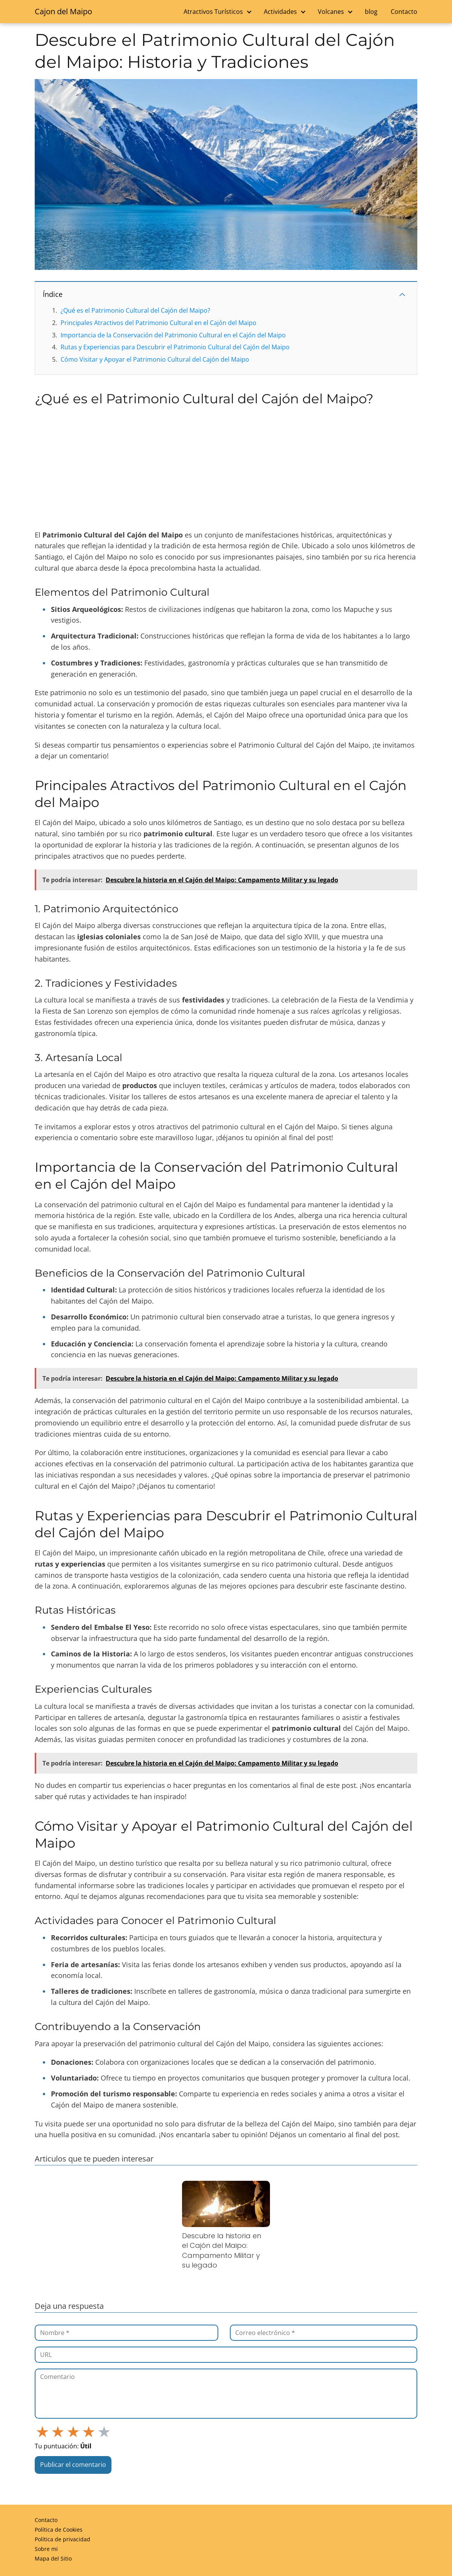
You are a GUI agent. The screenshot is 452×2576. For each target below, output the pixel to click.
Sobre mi (46, 2548)
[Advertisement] (226, 468)
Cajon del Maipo (63, 11)
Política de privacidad (62, 2539)
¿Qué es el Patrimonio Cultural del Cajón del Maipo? (135, 310)
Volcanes (331, 11)
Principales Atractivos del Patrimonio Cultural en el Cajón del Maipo (158, 322)
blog (371, 11)
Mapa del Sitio (53, 2558)
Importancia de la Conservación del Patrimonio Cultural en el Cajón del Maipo (173, 335)
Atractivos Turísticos (213, 11)
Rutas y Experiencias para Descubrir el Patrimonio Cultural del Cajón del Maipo (175, 347)
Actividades (280, 11)
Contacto (404, 11)
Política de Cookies (59, 2529)
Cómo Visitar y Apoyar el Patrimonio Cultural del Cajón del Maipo (155, 359)
